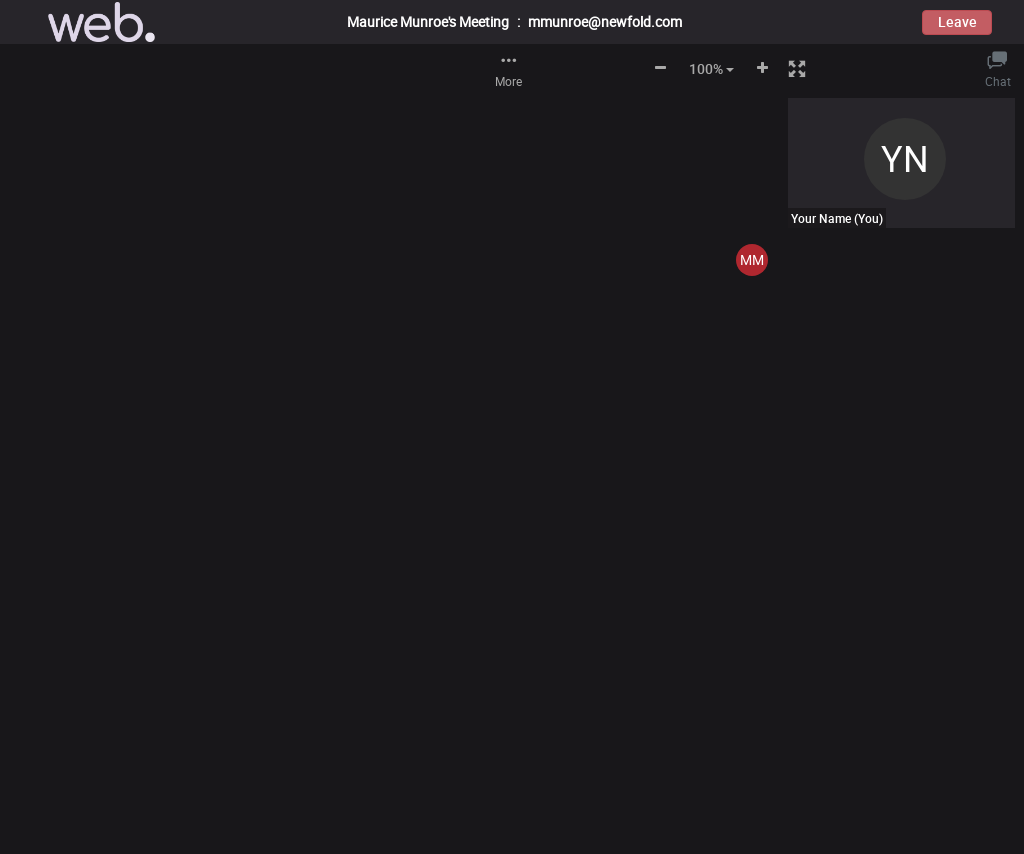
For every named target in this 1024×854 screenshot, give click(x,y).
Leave (957, 21)
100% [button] (711, 68)
